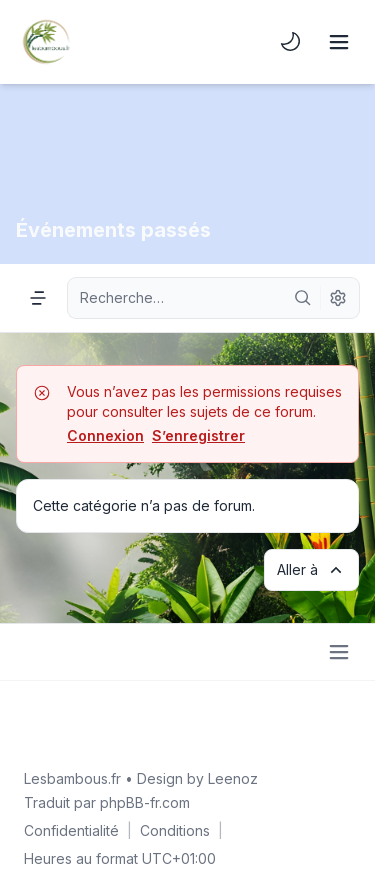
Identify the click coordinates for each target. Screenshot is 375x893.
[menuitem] (291, 42)
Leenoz (233, 778)
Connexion (105, 435)
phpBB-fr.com (145, 802)
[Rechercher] (303, 298)
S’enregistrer (198, 435)
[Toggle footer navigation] (339, 652)
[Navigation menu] (38, 298)
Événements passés (113, 230)
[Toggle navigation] (339, 42)
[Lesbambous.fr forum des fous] (46, 42)
